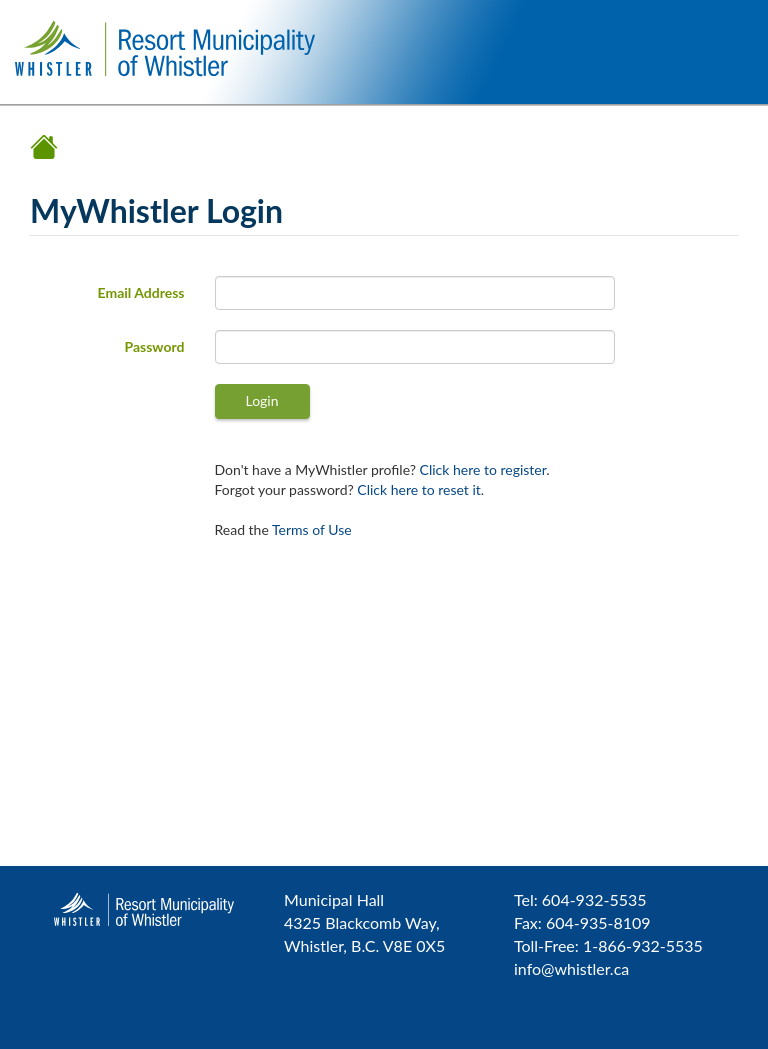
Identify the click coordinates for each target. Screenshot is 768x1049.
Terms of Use (312, 529)
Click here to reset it (418, 489)
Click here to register (483, 469)
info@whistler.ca (571, 968)
